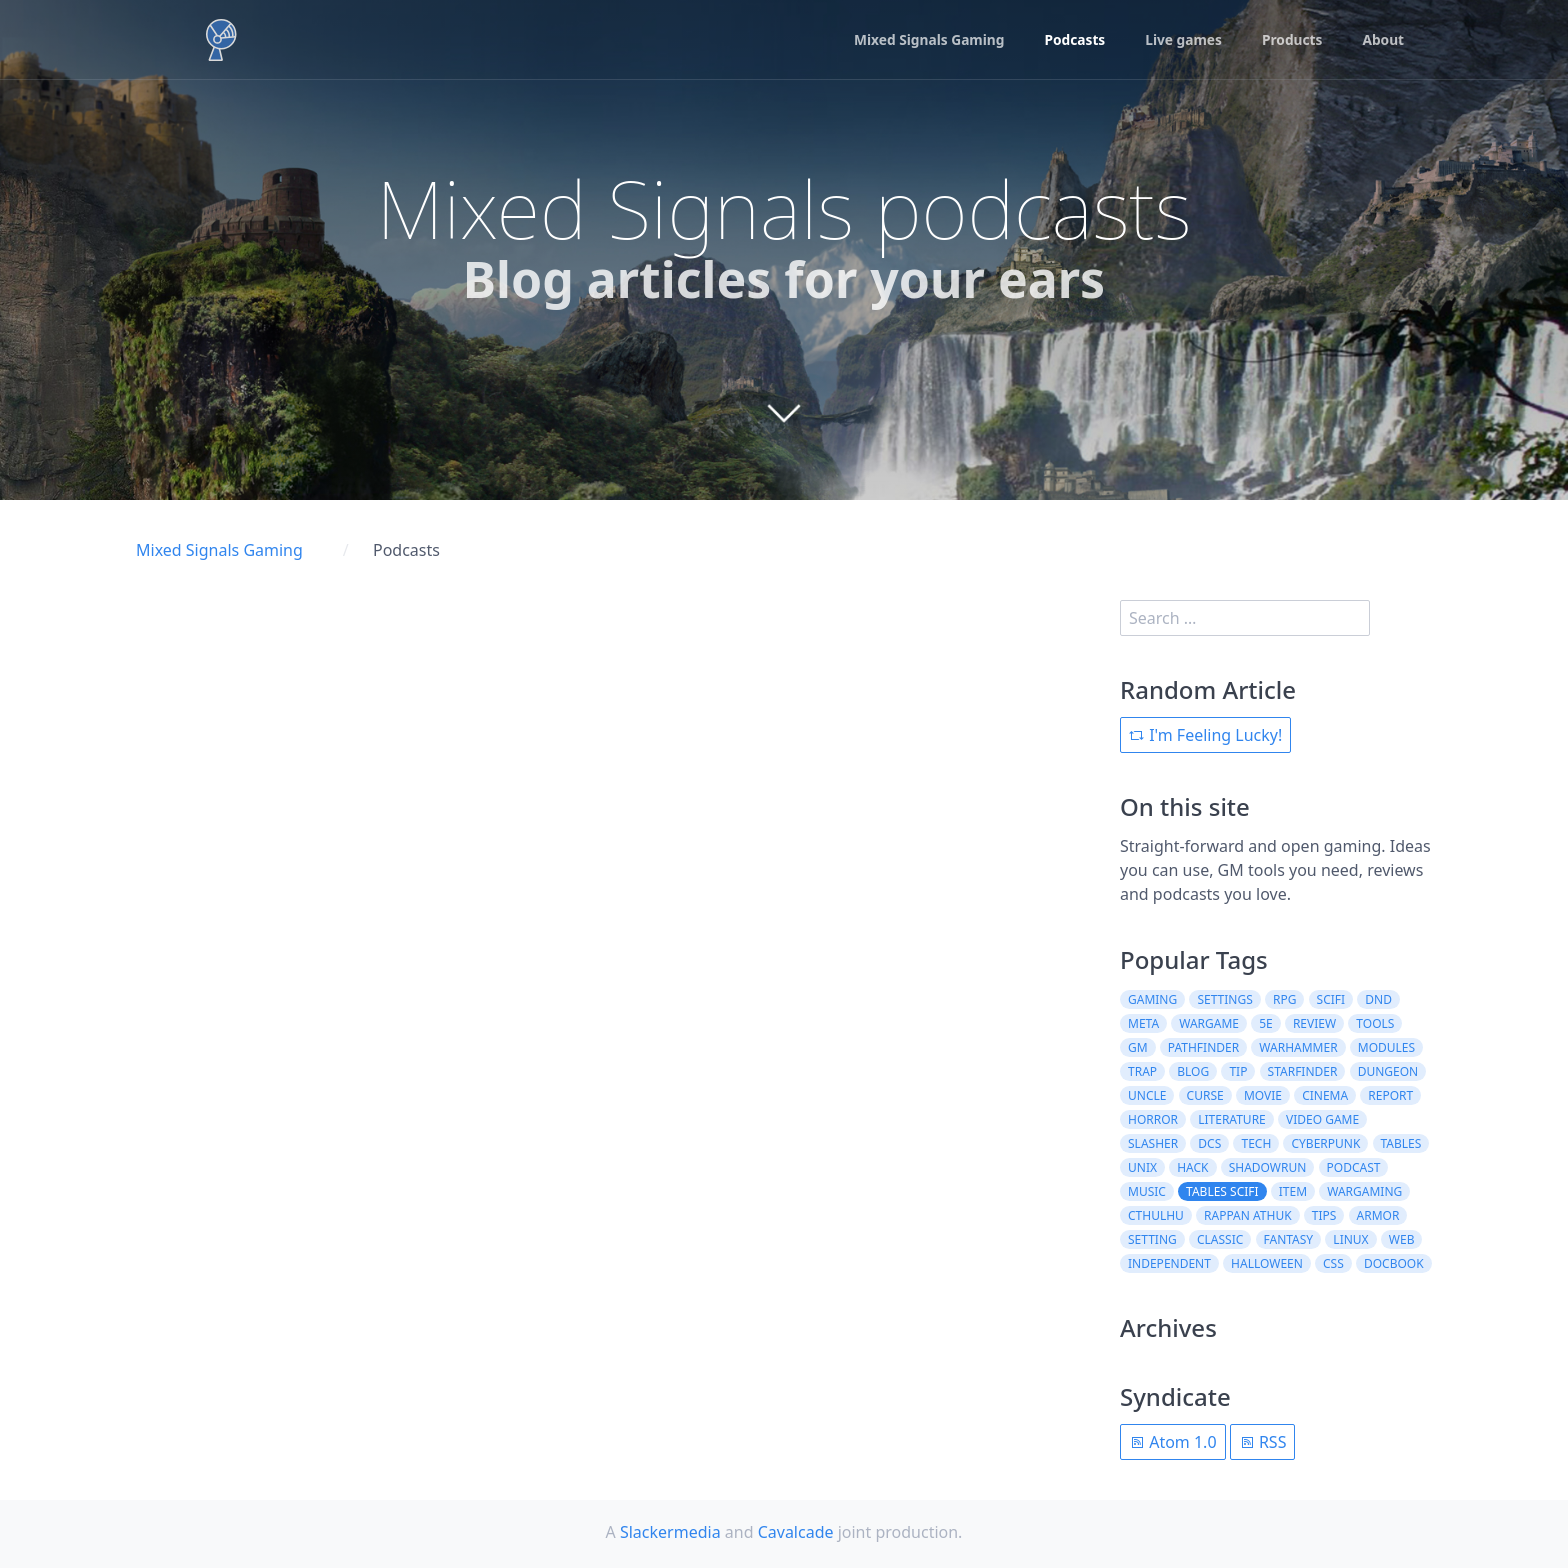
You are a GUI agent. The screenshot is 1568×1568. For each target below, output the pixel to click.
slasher (1153, 1143)
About (1383, 40)
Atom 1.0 (1173, 1442)
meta (1143, 1023)
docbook (1394, 1263)
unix (1142, 1167)
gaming (1152, 999)
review (1314, 1023)
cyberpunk (1325, 1143)
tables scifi (1222, 1191)
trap (1142, 1071)
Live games (1181, 40)
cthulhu (1156, 1215)
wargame (1209, 1023)
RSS (1263, 1442)
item (1293, 1191)
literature (1232, 1119)
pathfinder (1203, 1047)
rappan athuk (1248, 1215)
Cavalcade (796, 1532)
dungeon (1388, 1071)
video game (1322, 1119)
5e (1266, 1023)
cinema (1325, 1095)
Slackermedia (670, 1532)
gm (1138, 1047)
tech (1256, 1143)
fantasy (1289, 1239)
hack (1192, 1167)
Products (1291, 40)
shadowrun (1268, 1167)
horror (1153, 1119)
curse (1205, 1095)
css (1333, 1263)
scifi (1331, 999)
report (1390, 1095)
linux (1350, 1239)
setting (1152, 1239)
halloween (1267, 1263)
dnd (1378, 999)
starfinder (1303, 1071)
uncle (1147, 1095)
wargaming (1364, 1191)
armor (1378, 1215)
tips (1324, 1215)
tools (1375, 1023)
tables (1401, 1143)
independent (1169, 1263)
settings (1224, 999)
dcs (1209, 1143)
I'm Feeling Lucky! (1205, 735)
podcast (1354, 1167)
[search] (1245, 618)
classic (1220, 1239)
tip (1238, 1071)
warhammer (1298, 1047)
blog (1193, 1071)
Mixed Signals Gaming (922, 40)
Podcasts (1071, 40)
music (1147, 1191)
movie (1263, 1095)
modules (1386, 1047)
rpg (1284, 999)
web (1402, 1239)
